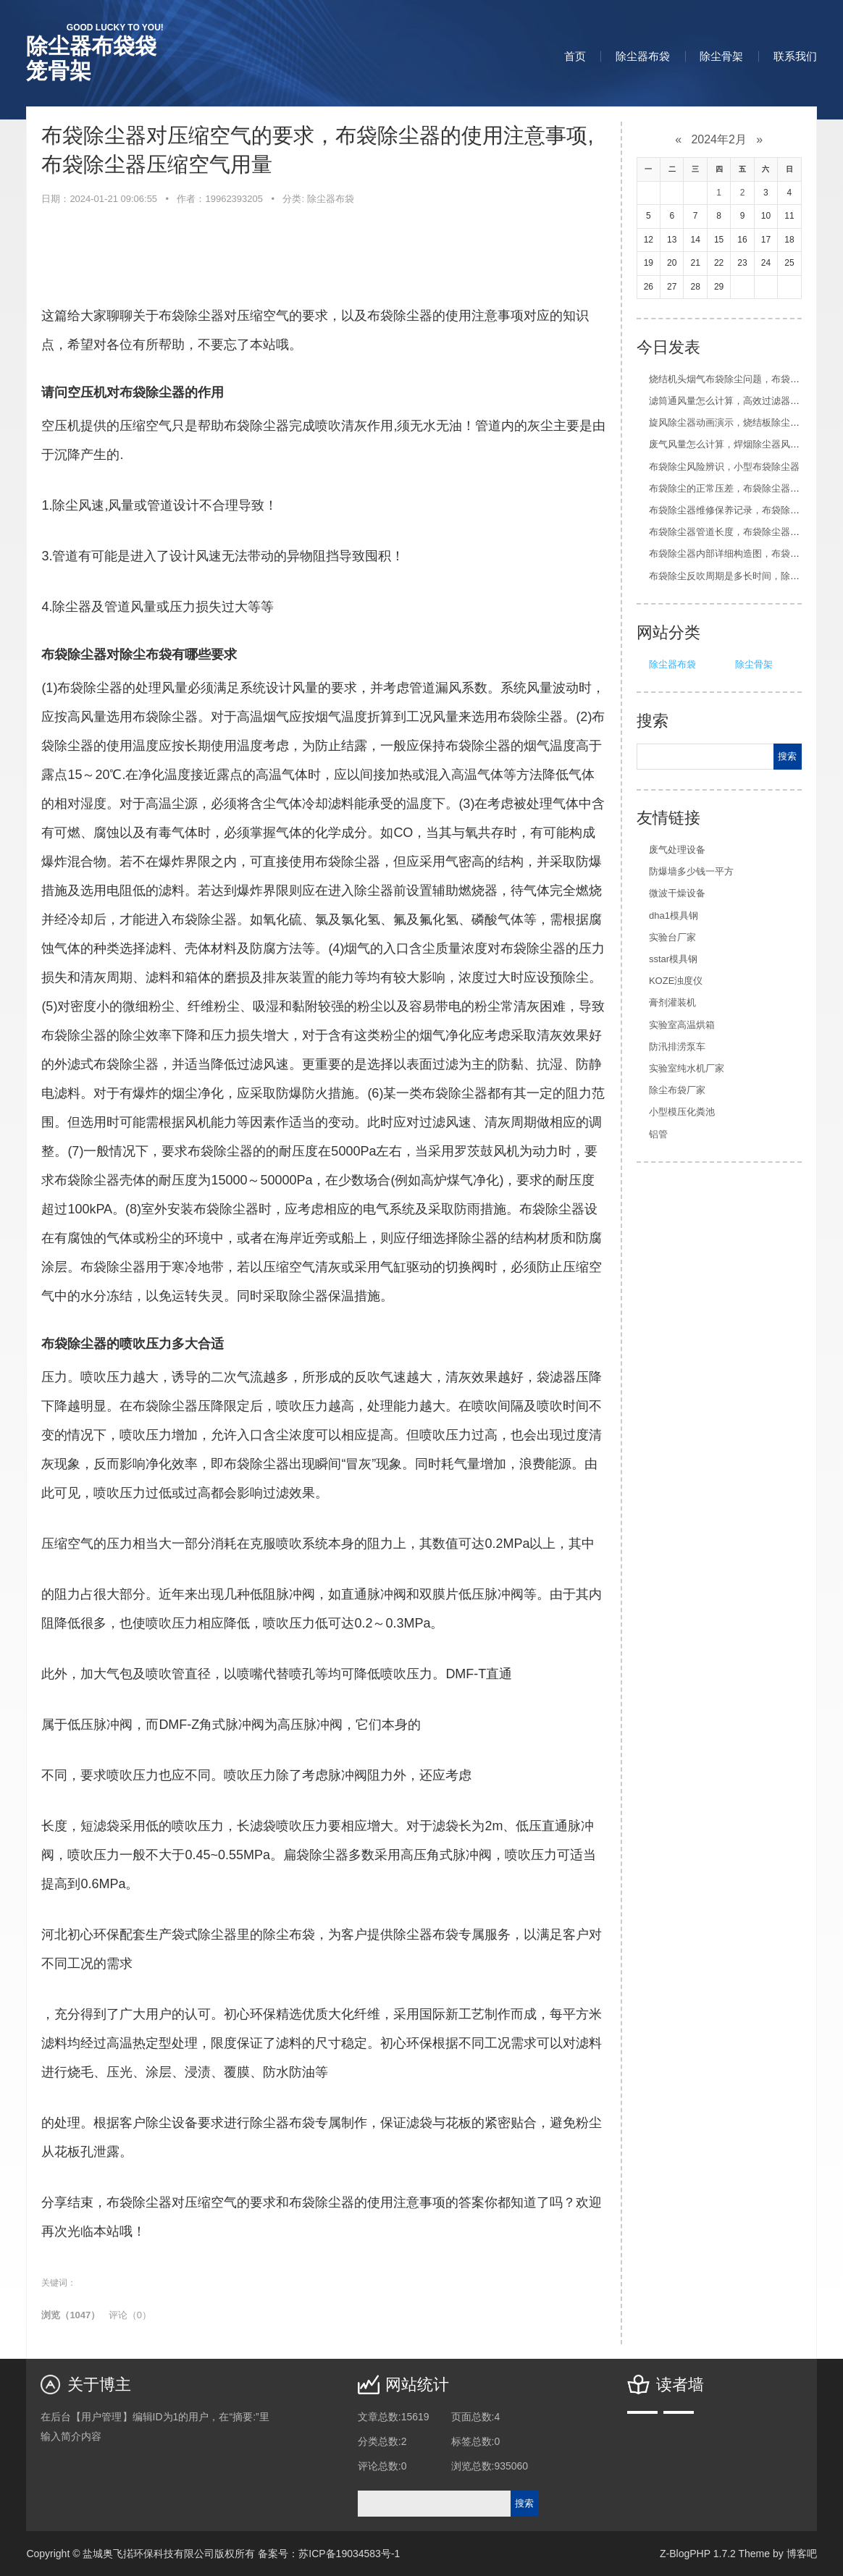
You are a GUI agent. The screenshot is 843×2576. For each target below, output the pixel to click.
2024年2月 (719, 139)
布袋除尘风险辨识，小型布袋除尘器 (724, 466)
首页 (575, 56)
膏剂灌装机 (672, 1002)
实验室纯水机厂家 (686, 1068)
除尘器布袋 (643, 56)
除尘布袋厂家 (677, 1090)
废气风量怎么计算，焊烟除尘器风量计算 (733, 444)
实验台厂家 (672, 937)
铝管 (658, 1134)
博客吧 (802, 2553)
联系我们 (795, 56)
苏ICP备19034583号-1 (349, 2553)
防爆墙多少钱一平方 (691, 871)
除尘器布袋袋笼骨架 (94, 52)
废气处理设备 (677, 849)
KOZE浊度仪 (675, 980)
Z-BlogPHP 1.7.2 (698, 2553)
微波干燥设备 (677, 893)
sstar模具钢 (673, 959)
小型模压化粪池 (682, 1111)
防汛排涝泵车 (677, 1046)
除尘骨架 (721, 56)
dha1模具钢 (673, 915)
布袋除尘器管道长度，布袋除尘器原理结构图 (743, 531)
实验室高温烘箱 (682, 1024)
